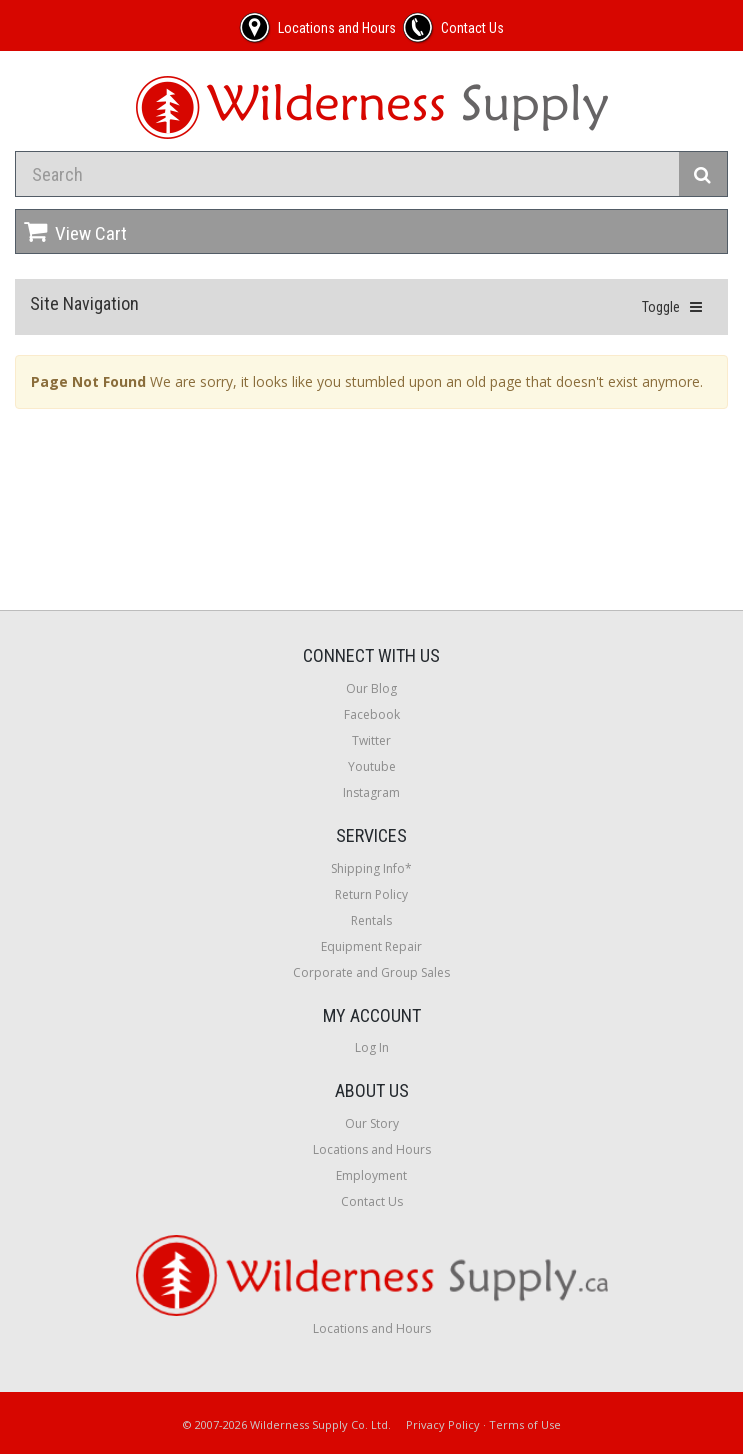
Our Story (372, 1123)
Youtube (372, 766)
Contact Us (372, 1201)
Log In (372, 1047)
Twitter (371, 740)
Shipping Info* (371, 868)
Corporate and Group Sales (371, 972)
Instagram (371, 792)
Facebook (372, 714)
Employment (371, 1175)
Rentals (371, 920)
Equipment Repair (371, 946)
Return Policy (371, 894)
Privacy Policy (443, 1424)
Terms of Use (525, 1424)
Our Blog (371, 688)
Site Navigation (84, 303)
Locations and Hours (372, 1149)
